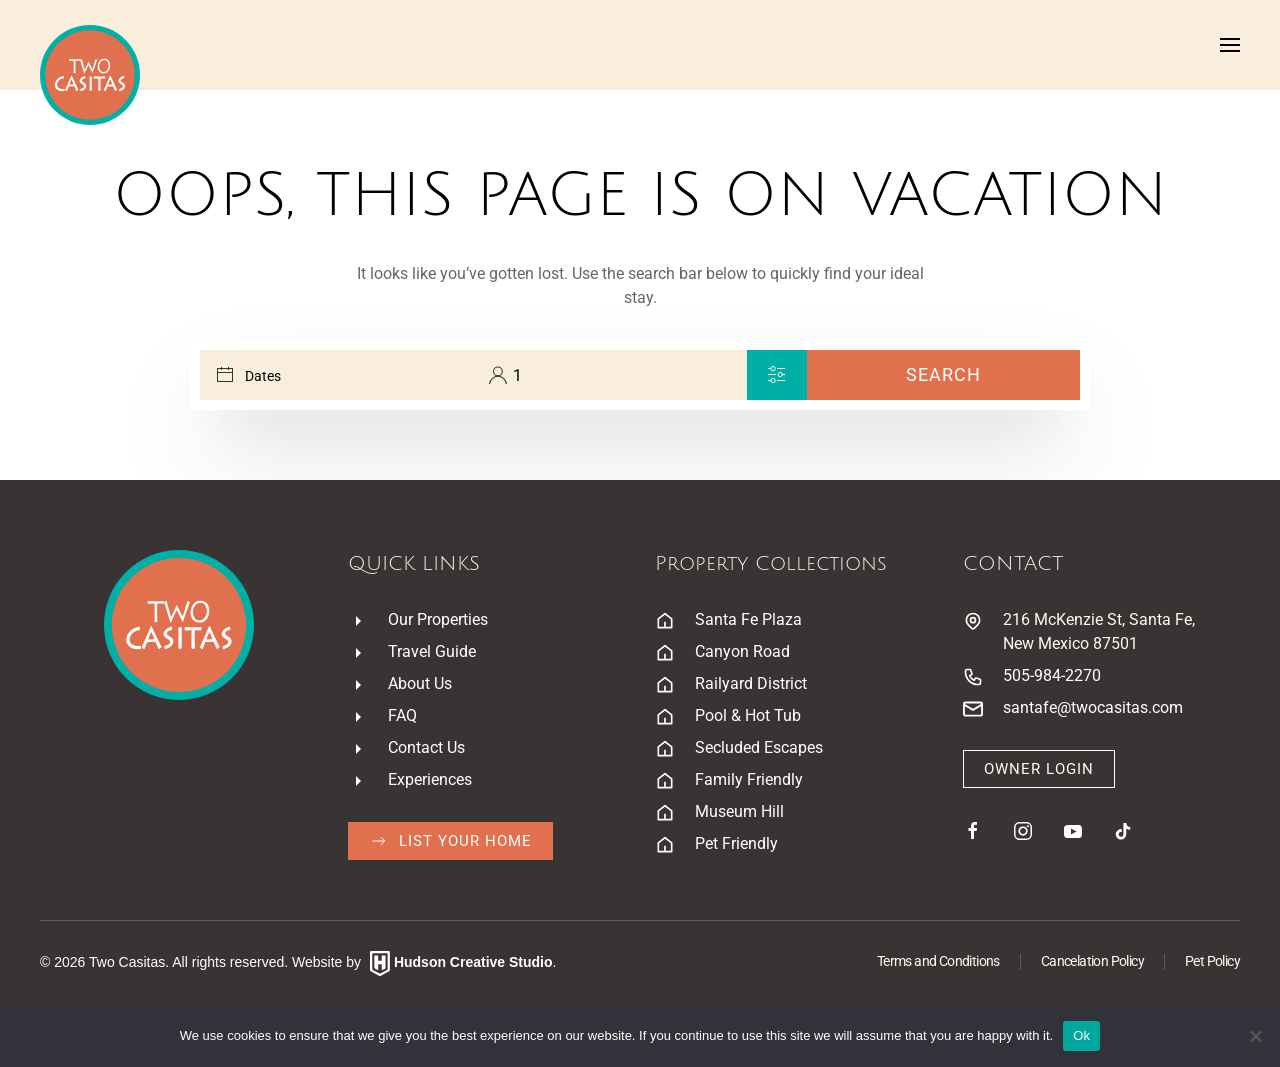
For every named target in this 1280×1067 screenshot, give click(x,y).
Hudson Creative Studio (473, 962)
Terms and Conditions (938, 961)
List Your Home (450, 841)
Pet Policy (1212, 961)
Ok (1081, 1035)
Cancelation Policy (1092, 961)
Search (943, 374)
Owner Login (1039, 769)
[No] (1255, 1036)
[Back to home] (90, 75)
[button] (1230, 45)
